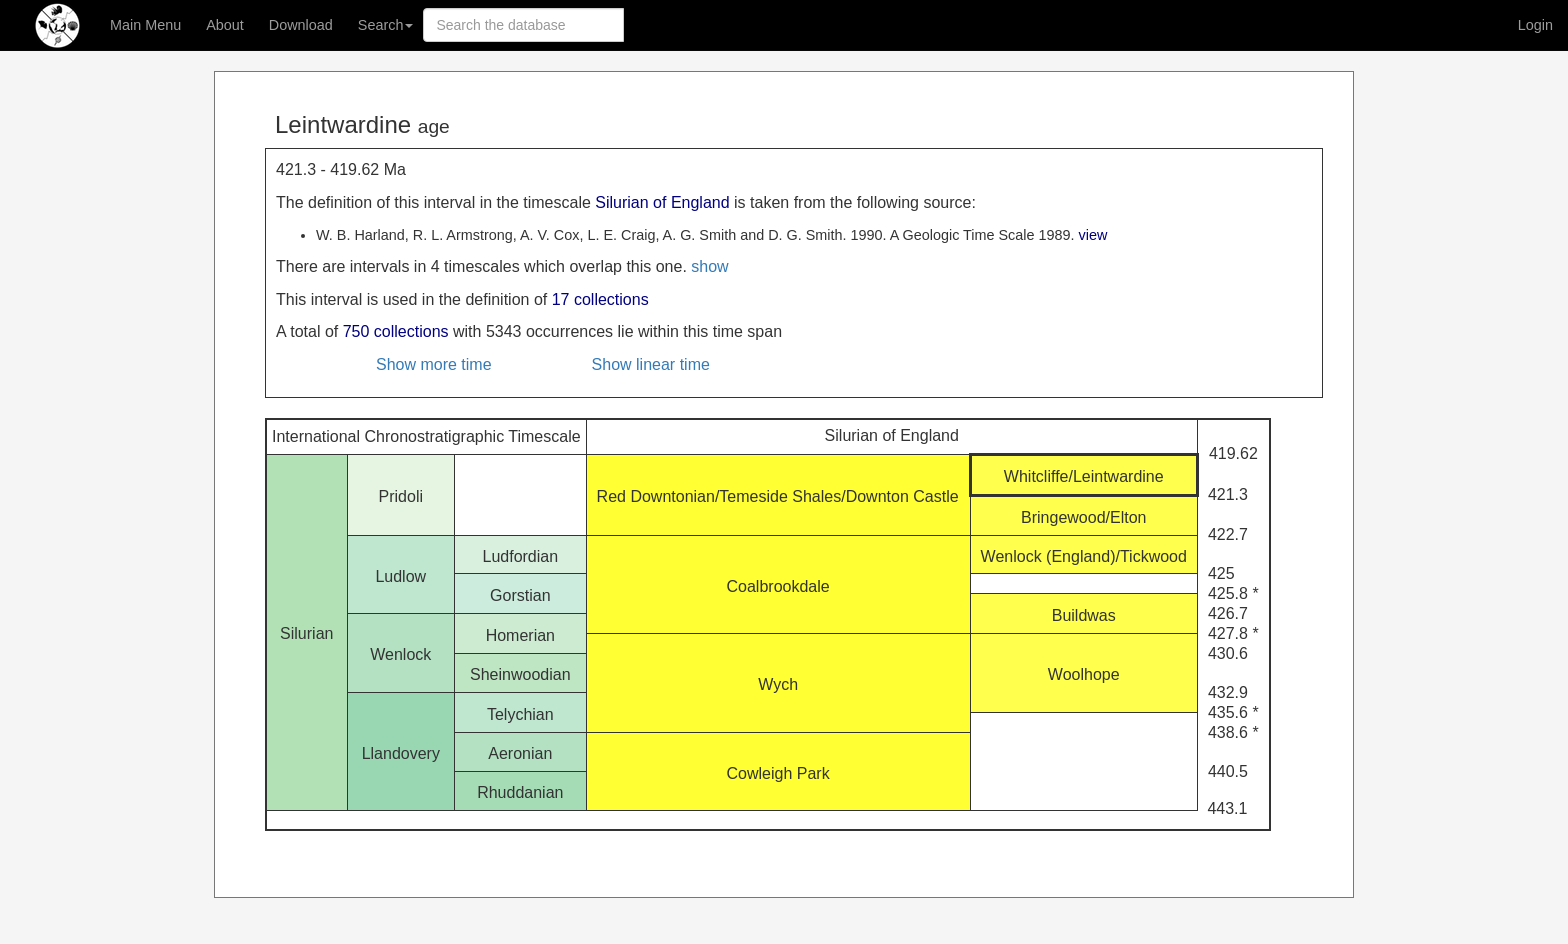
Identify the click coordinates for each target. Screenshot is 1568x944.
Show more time (434, 364)
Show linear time (651, 364)
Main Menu (145, 25)
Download (301, 25)
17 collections (600, 299)
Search (386, 25)
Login (1535, 25)
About (225, 25)
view (1093, 235)
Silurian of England (662, 202)
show (709, 266)
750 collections (396, 331)
